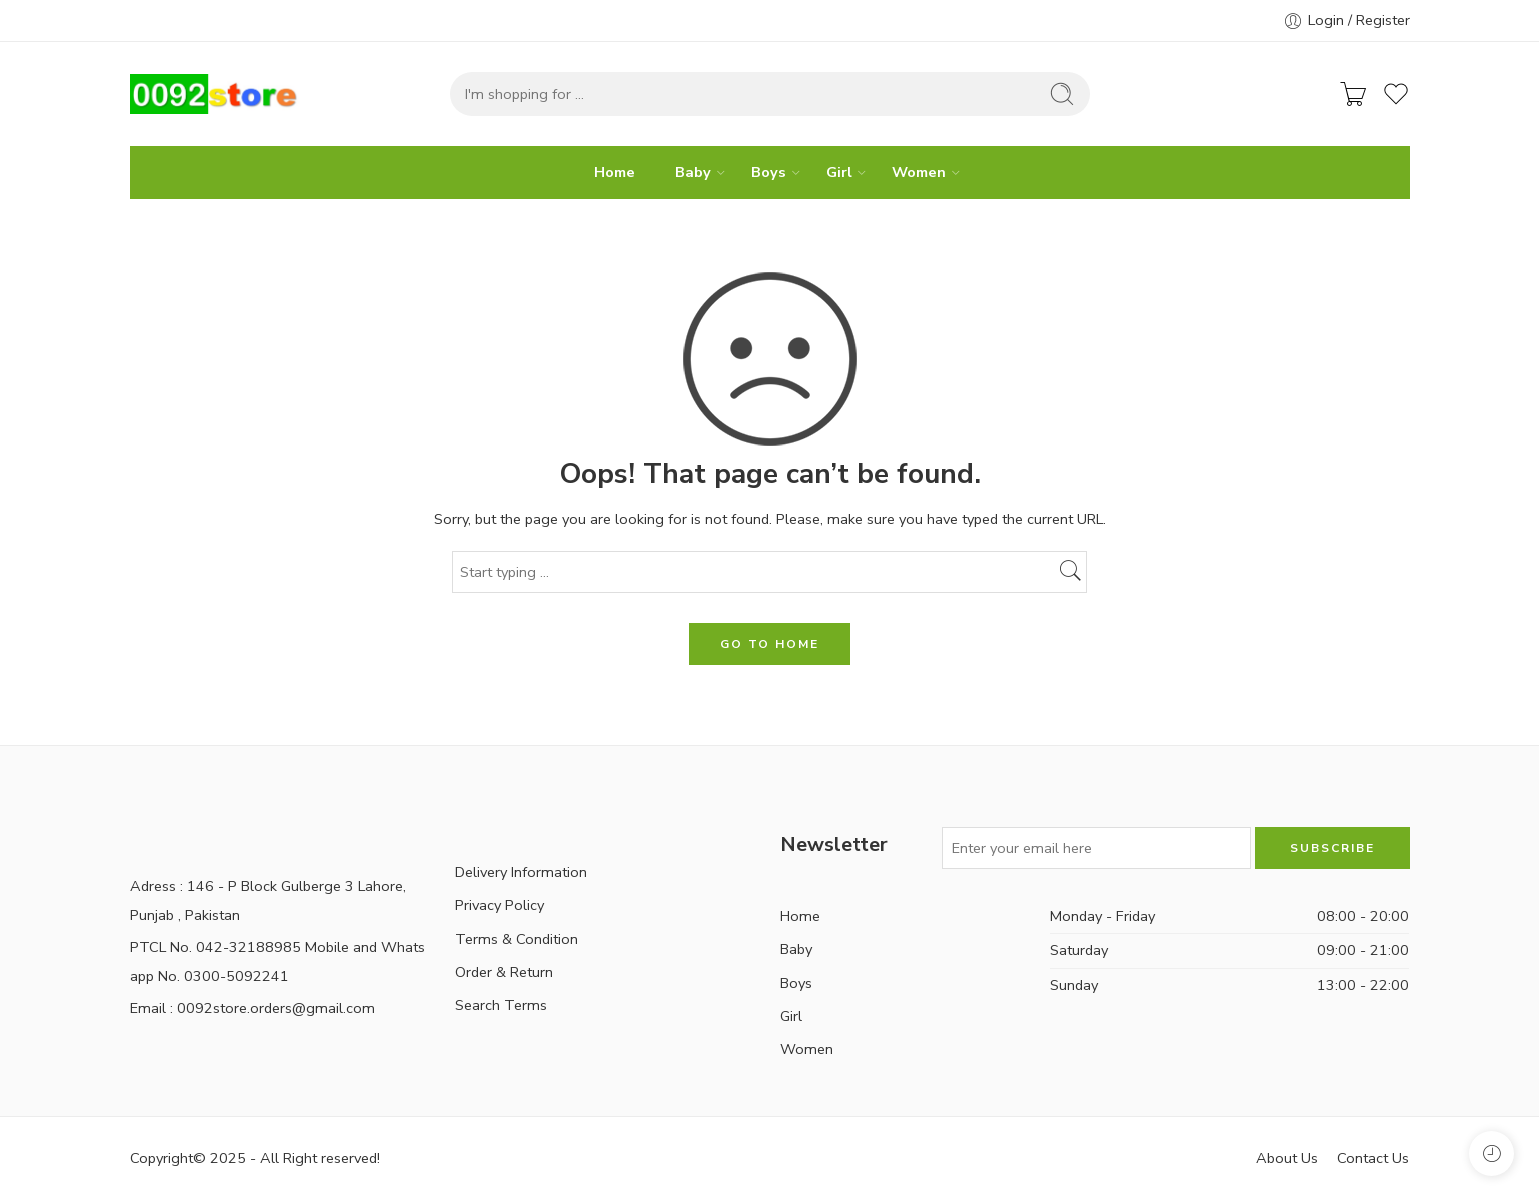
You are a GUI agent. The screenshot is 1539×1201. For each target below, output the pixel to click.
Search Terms (501, 1005)
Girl (839, 172)
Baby (693, 172)
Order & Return (504, 972)
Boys (768, 172)
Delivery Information (521, 872)
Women (919, 172)
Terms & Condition (516, 939)
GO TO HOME (769, 644)
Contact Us (1373, 1158)
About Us (1287, 1158)
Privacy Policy (499, 905)
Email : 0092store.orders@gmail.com (252, 1008)
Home (614, 172)
